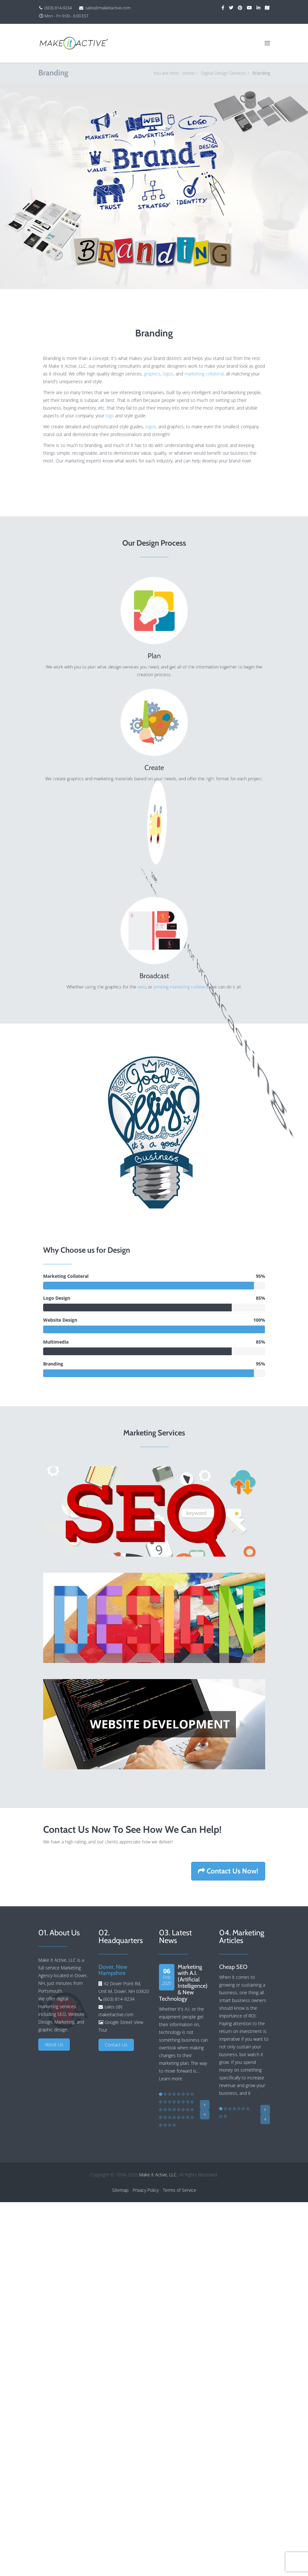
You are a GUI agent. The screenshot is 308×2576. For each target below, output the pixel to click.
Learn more (170, 2078)
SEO (61, 2014)
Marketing (64, 2022)
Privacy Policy (146, 2190)
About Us (54, 2044)
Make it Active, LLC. (158, 2175)
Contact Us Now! (228, 1871)
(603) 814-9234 (58, 8)
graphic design (52, 2030)
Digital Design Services (223, 73)
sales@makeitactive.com (107, 8)
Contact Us (116, 2045)
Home (188, 73)
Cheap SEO (233, 1966)
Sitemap (120, 2190)
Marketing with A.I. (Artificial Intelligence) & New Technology (183, 1982)
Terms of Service (179, 2190)
